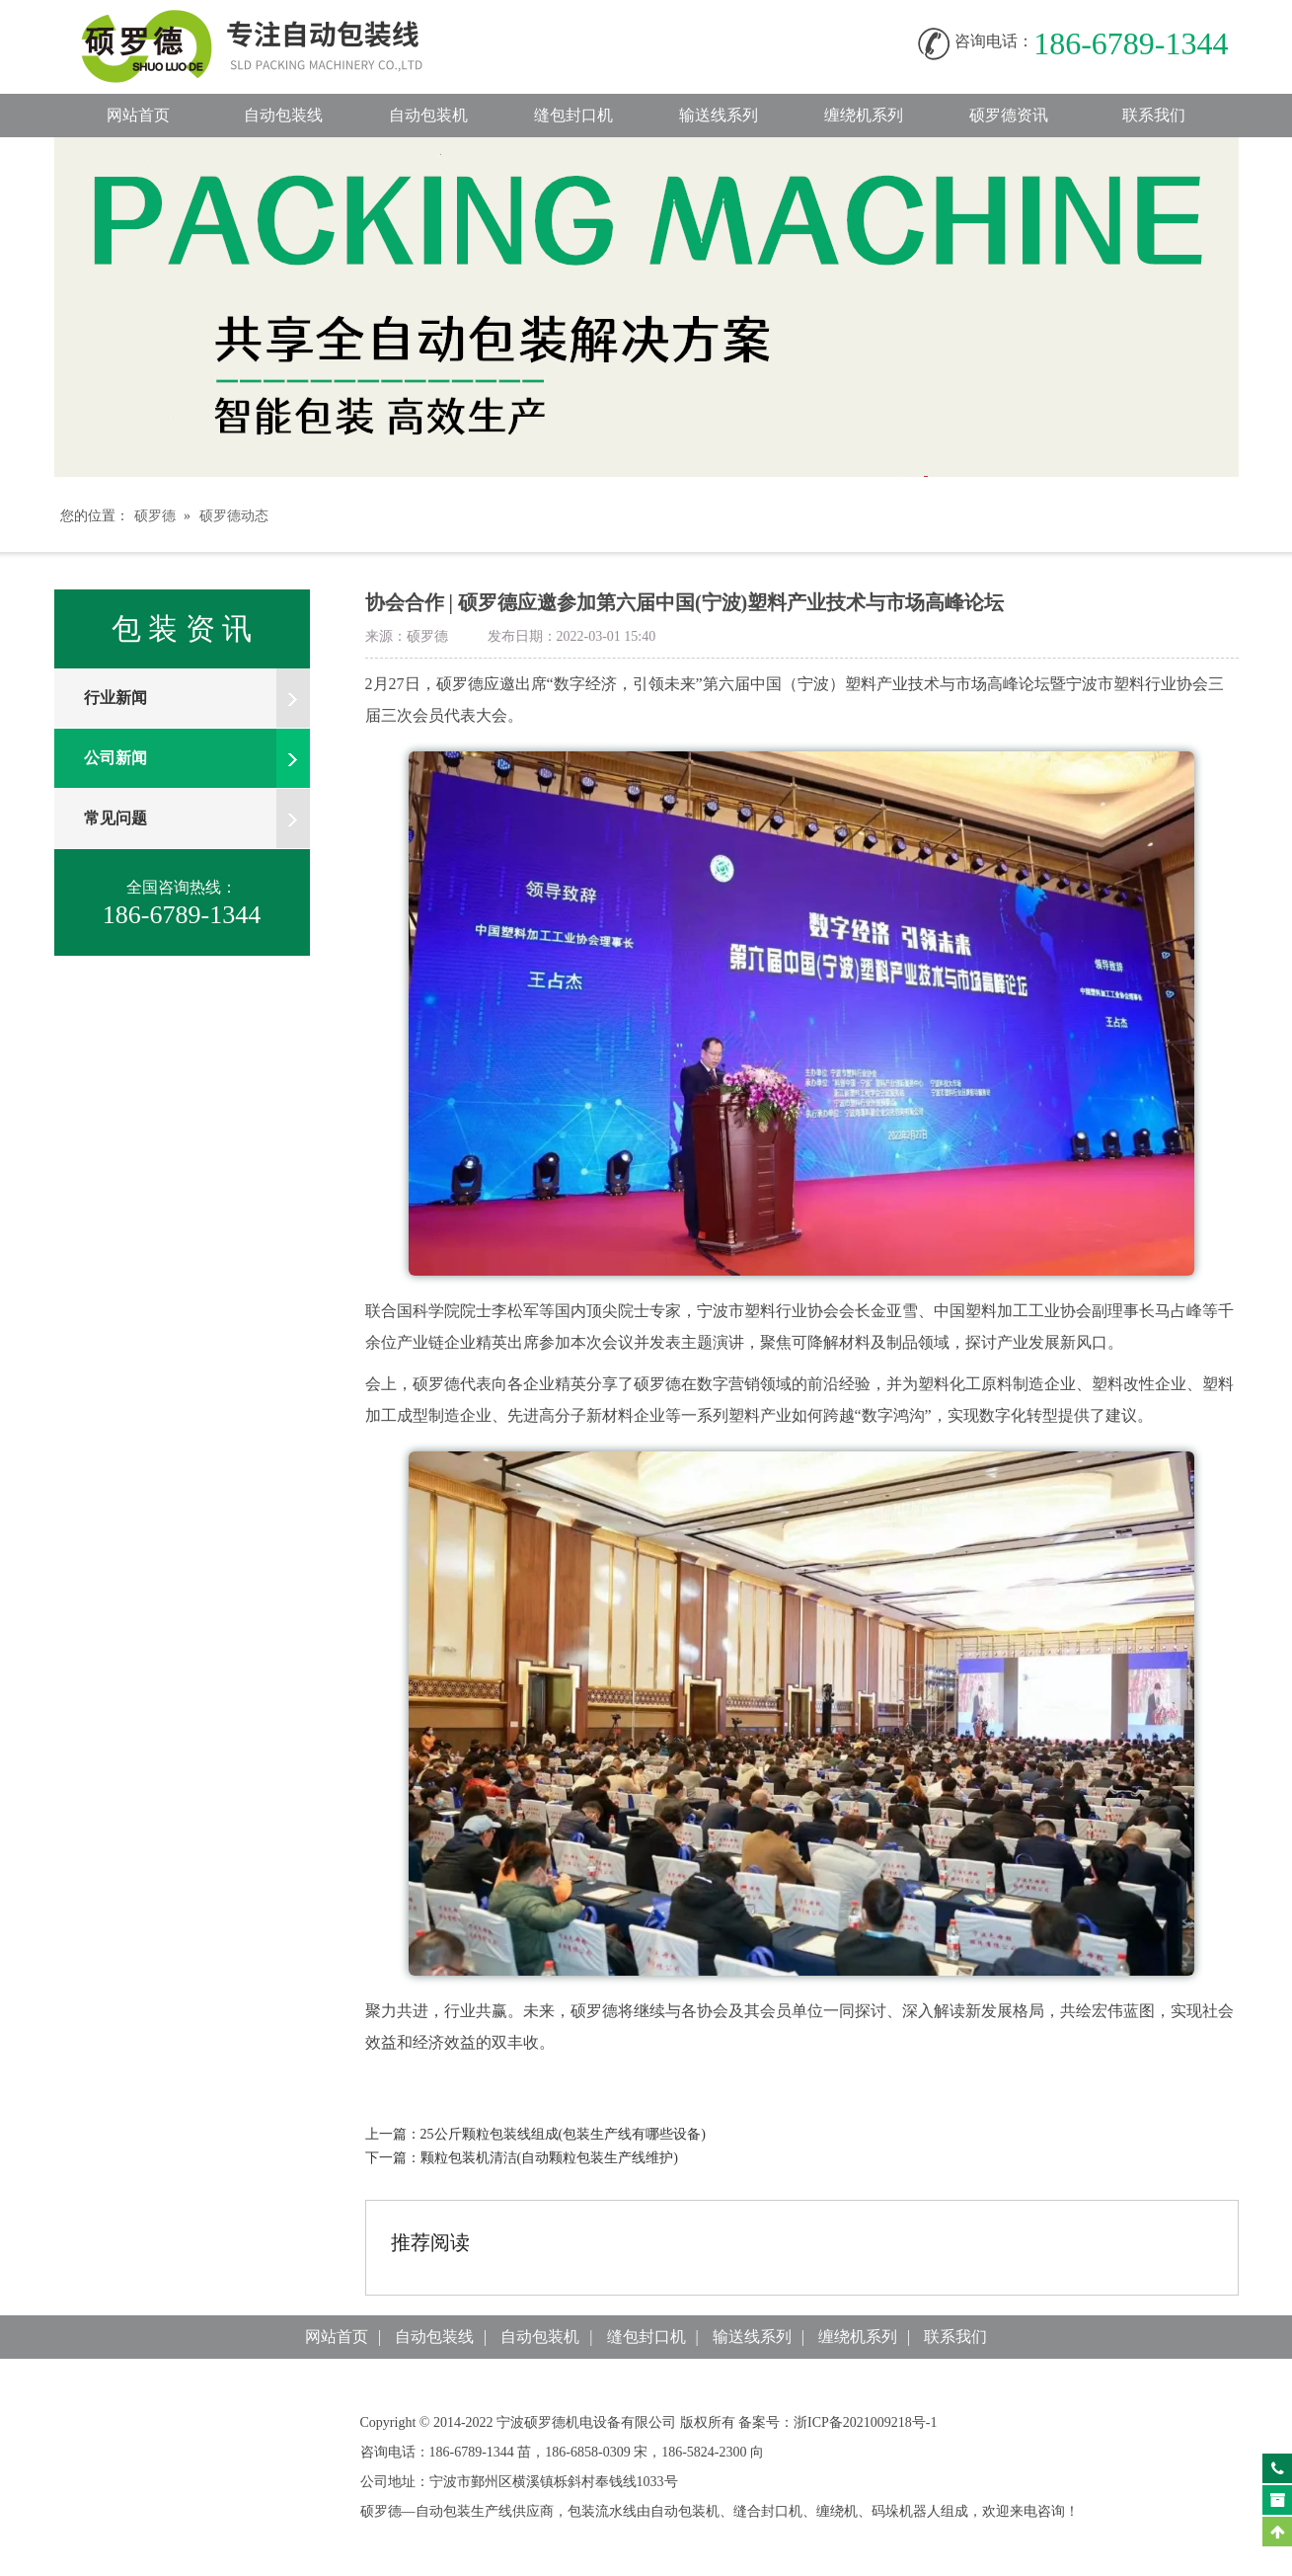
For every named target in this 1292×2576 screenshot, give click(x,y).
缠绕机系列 (863, 115)
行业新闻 (197, 698)
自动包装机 (428, 115)
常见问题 (197, 818)
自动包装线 (271, 20)
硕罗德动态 (233, 515)
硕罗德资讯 (1008, 115)
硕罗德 (155, 515)
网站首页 (138, 115)
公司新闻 (197, 758)
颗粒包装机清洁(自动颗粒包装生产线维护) (549, 2157)
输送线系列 (718, 115)
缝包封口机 (573, 115)
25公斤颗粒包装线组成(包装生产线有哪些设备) (563, 2134)
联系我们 (1153, 115)
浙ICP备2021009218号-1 (865, 2422)
